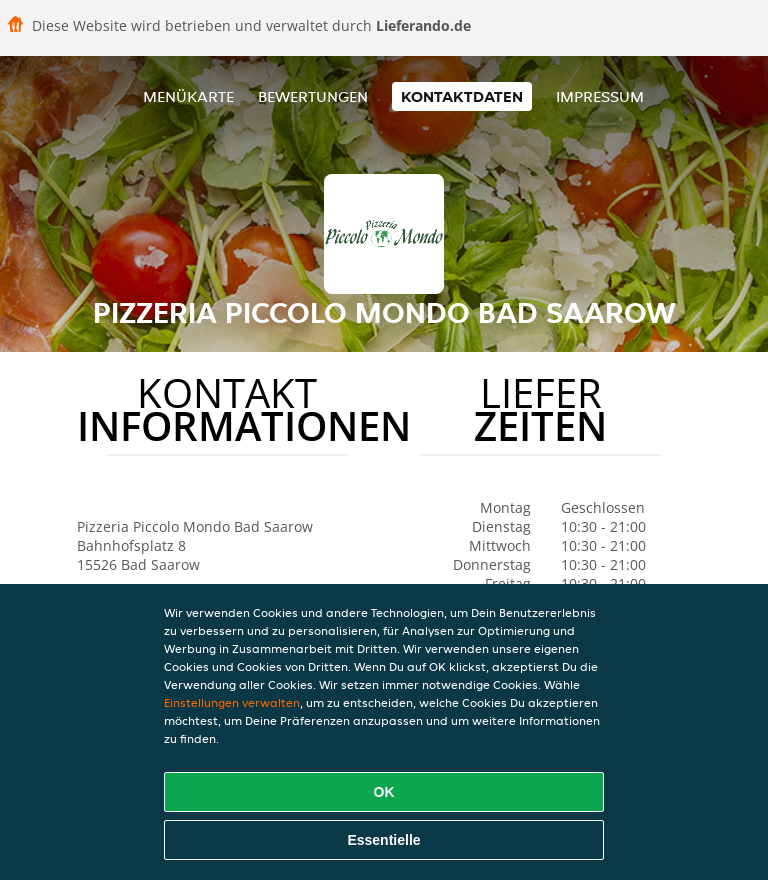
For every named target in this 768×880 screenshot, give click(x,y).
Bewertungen (313, 96)
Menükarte (188, 96)
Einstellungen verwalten (232, 702)
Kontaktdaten (462, 96)
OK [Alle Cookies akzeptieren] (384, 792)
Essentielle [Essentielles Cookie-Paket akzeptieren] (383, 840)
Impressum (600, 96)
